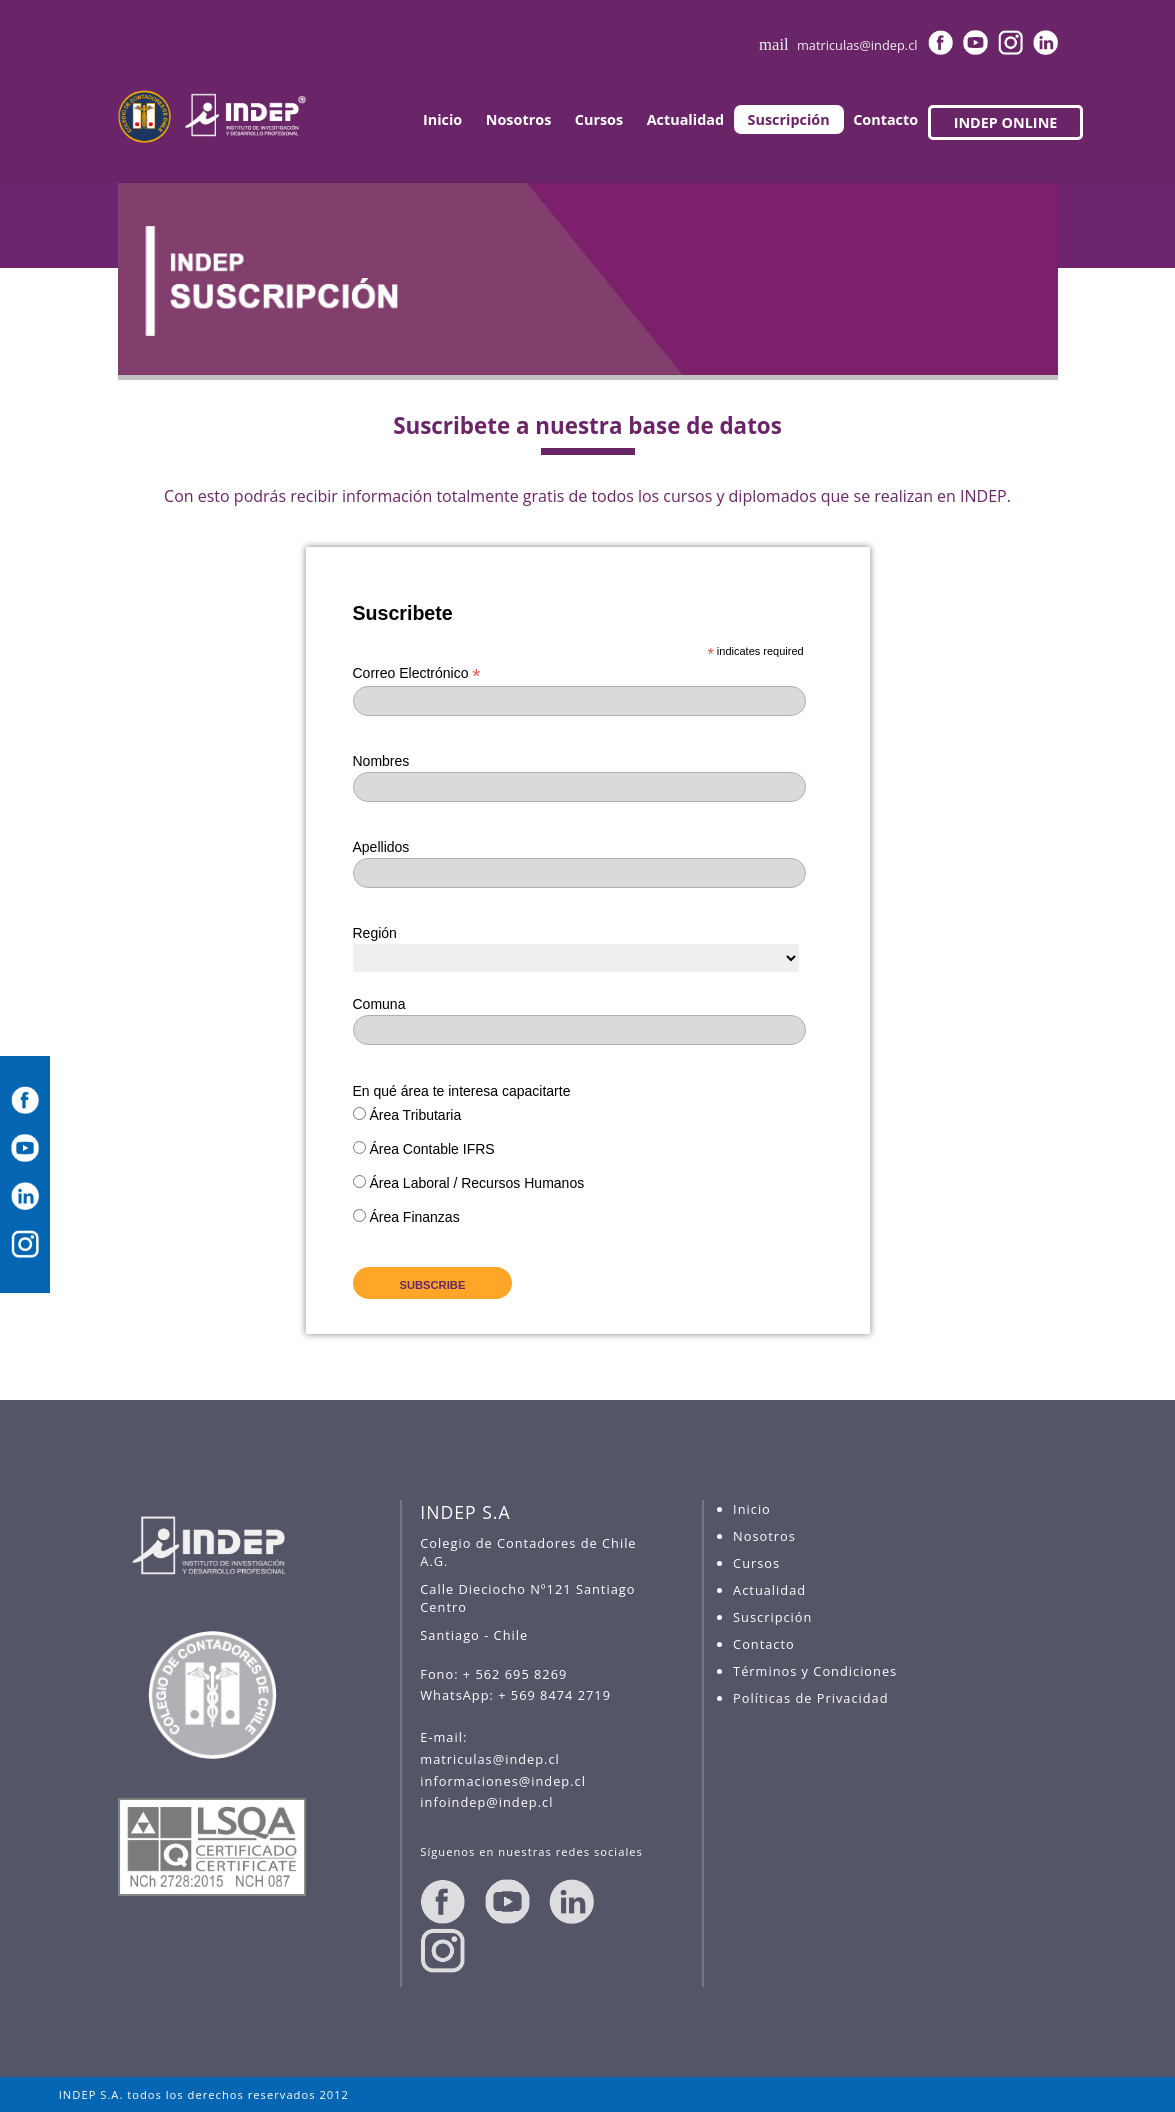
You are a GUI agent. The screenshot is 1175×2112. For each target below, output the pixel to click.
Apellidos (381, 847)
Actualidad (685, 119)
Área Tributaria (415, 1115)
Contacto (885, 119)
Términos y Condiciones (815, 1671)
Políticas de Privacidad (810, 1698)
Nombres (381, 761)
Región (375, 933)
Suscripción (789, 119)
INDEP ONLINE (1006, 122)
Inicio (442, 119)
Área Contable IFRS (431, 1149)
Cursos (599, 119)
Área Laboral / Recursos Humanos (476, 1183)
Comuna (379, 1004)
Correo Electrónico (417, 673)
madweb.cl (1083, 2094)
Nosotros (519, 119)
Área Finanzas (414, 1217)
